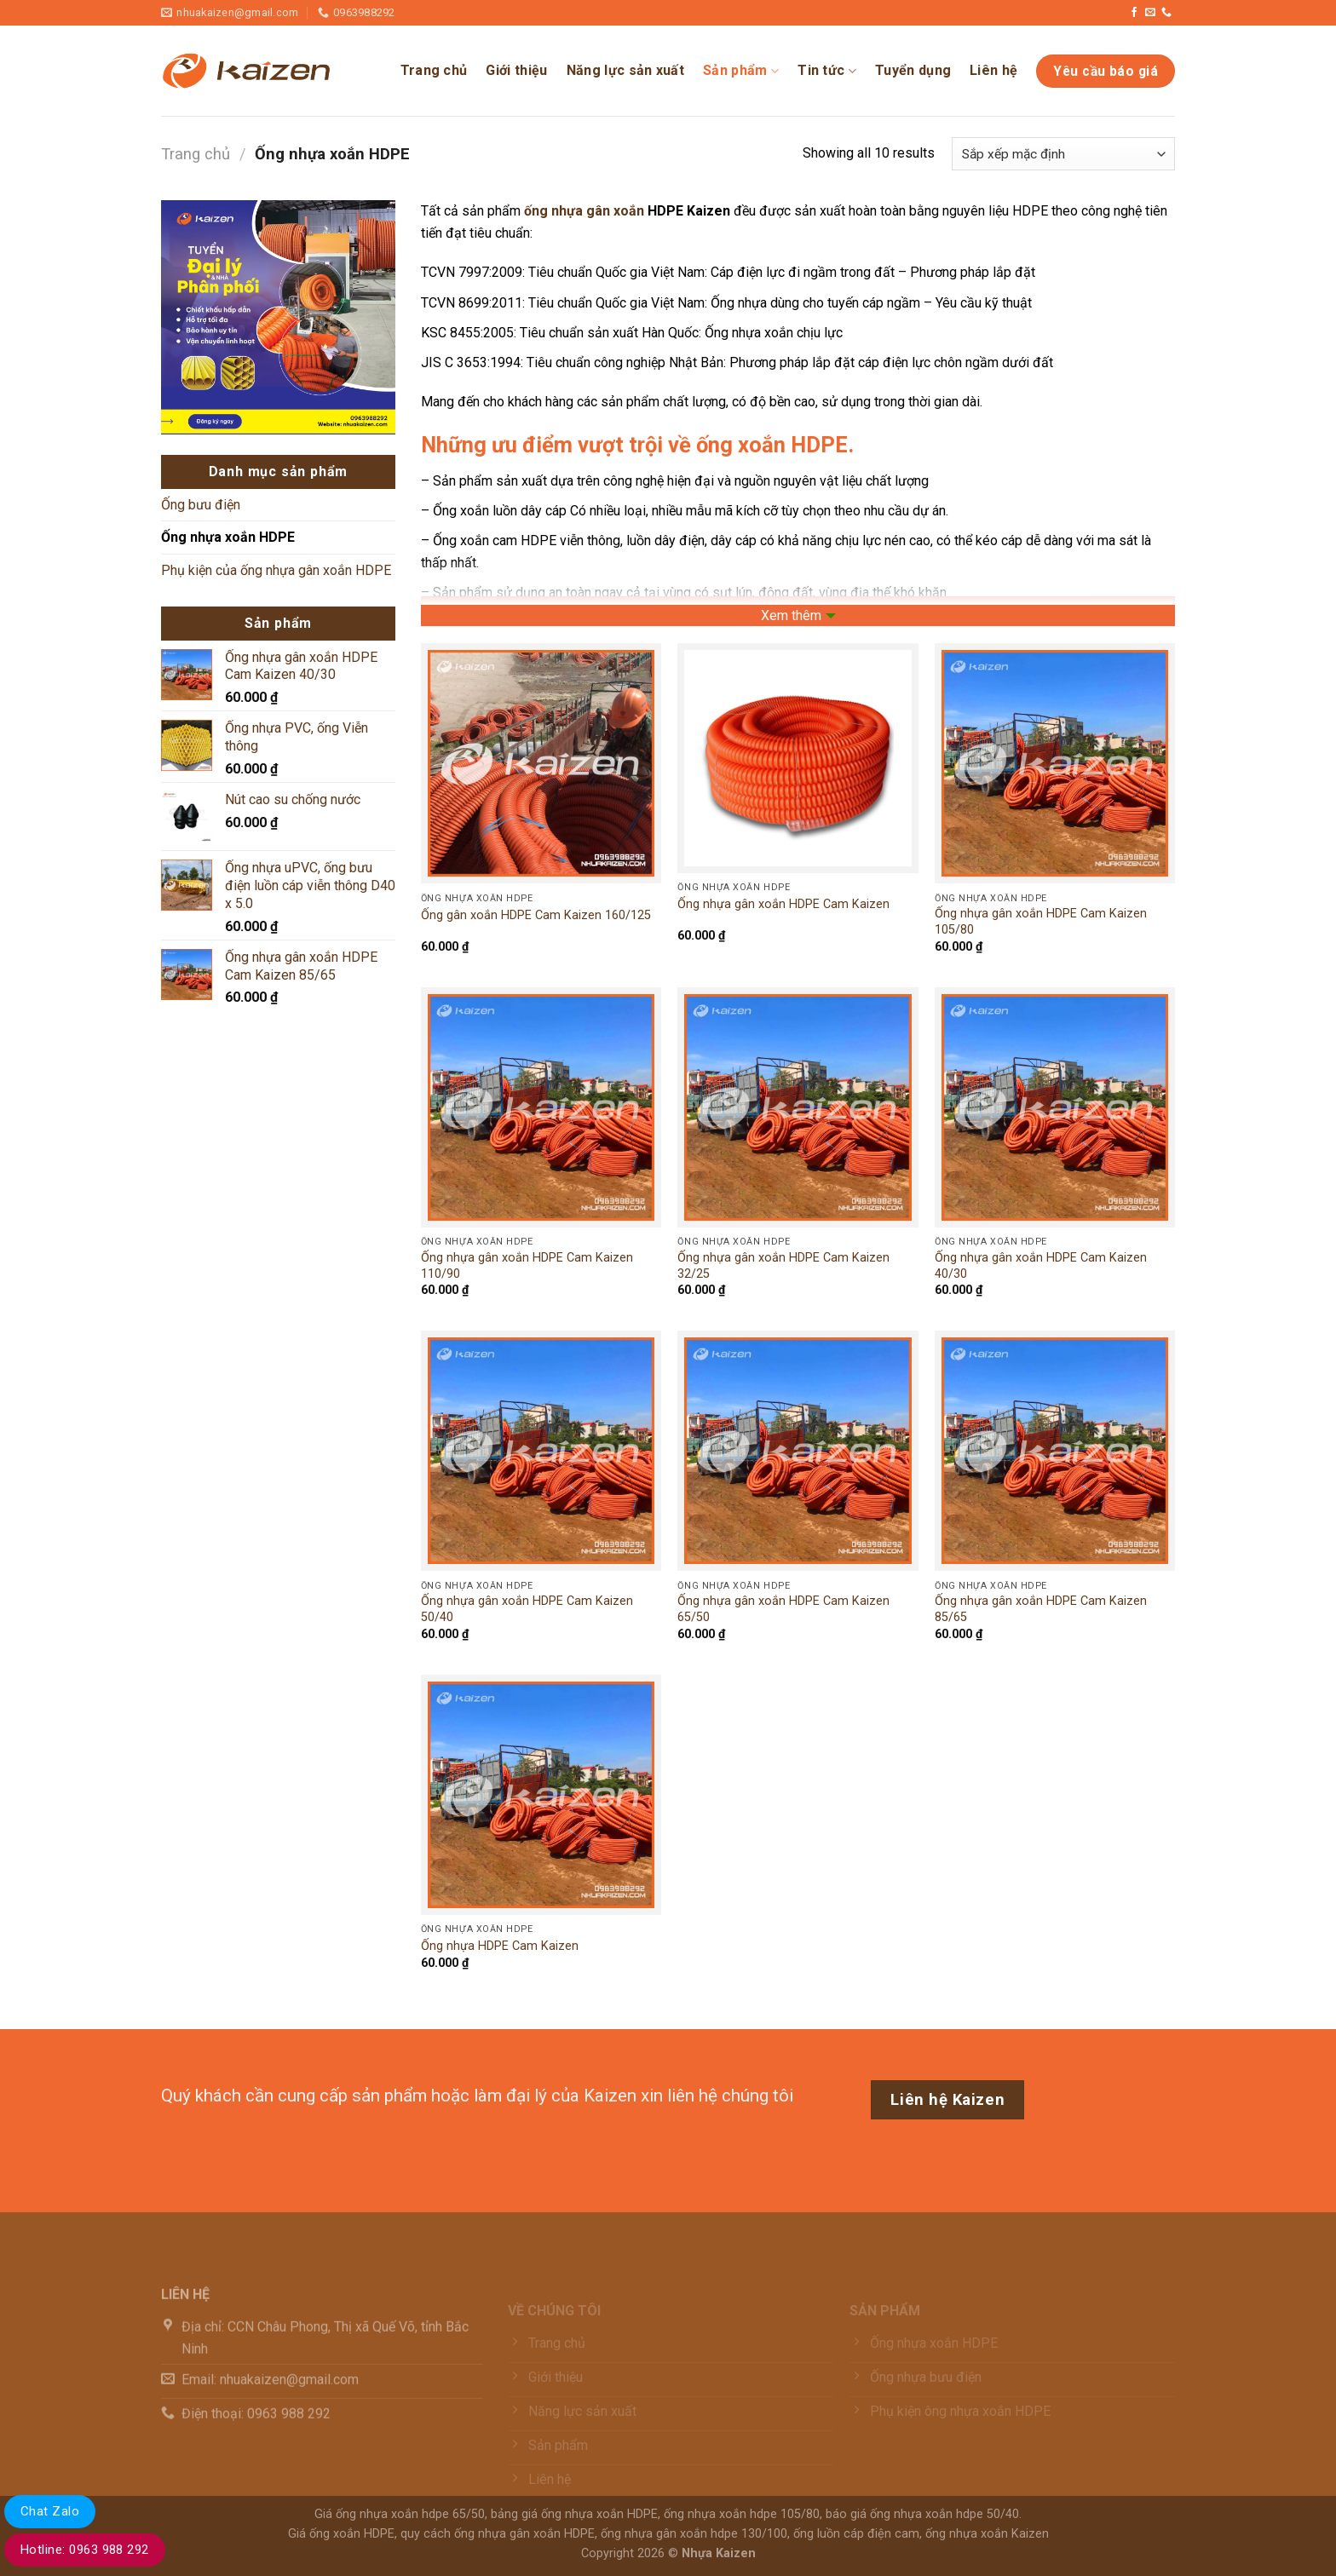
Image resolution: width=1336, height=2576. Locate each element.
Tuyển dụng (913, 70)
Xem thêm (791, 615)
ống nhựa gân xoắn (584, 211)
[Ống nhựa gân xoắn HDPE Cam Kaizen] (797, 757)
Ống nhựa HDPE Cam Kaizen (500, 1946)
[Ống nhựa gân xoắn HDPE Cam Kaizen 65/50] (797, 1451)
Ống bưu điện (200, 505)
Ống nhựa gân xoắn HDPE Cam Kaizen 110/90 (527, 1266)
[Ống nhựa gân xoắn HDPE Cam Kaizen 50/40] (541, 1451)
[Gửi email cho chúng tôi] (1150, 13)
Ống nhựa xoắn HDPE (228, 537)
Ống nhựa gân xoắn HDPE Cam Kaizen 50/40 (527, 1609)
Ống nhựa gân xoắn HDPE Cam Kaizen (783, 904)
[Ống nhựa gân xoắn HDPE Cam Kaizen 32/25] (797, 1107)
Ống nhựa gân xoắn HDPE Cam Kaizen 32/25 (783, 1266)
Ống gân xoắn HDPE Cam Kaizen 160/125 (536, 915)
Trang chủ (434, 70)
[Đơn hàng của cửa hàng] (1063, 153)
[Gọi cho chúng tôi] (1166, 13)
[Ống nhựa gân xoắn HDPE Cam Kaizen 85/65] (1055, 1451)
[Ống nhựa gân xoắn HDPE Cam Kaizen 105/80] (1055, 763)
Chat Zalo (49, 2511)
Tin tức (827, 70)
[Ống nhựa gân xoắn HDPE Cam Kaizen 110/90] (541, 1107)
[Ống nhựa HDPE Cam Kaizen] (541, 1795)
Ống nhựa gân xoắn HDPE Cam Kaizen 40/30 (1041, 1266)
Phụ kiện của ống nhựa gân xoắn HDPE (276, 570)
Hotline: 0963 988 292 (84, 2549)
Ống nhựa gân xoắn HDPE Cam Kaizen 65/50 (783, 1609)
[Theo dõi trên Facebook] (1134, 13)
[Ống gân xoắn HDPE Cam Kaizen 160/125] (541, 763)
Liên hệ (993, 70)
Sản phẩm (741, 70)
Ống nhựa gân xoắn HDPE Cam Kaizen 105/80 (1041, 921)
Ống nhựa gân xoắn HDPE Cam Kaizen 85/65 (1041, 1609)
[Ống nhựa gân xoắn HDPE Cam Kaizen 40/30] (1055, 1107)
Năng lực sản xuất (625, 70)
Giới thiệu (516, 70)
